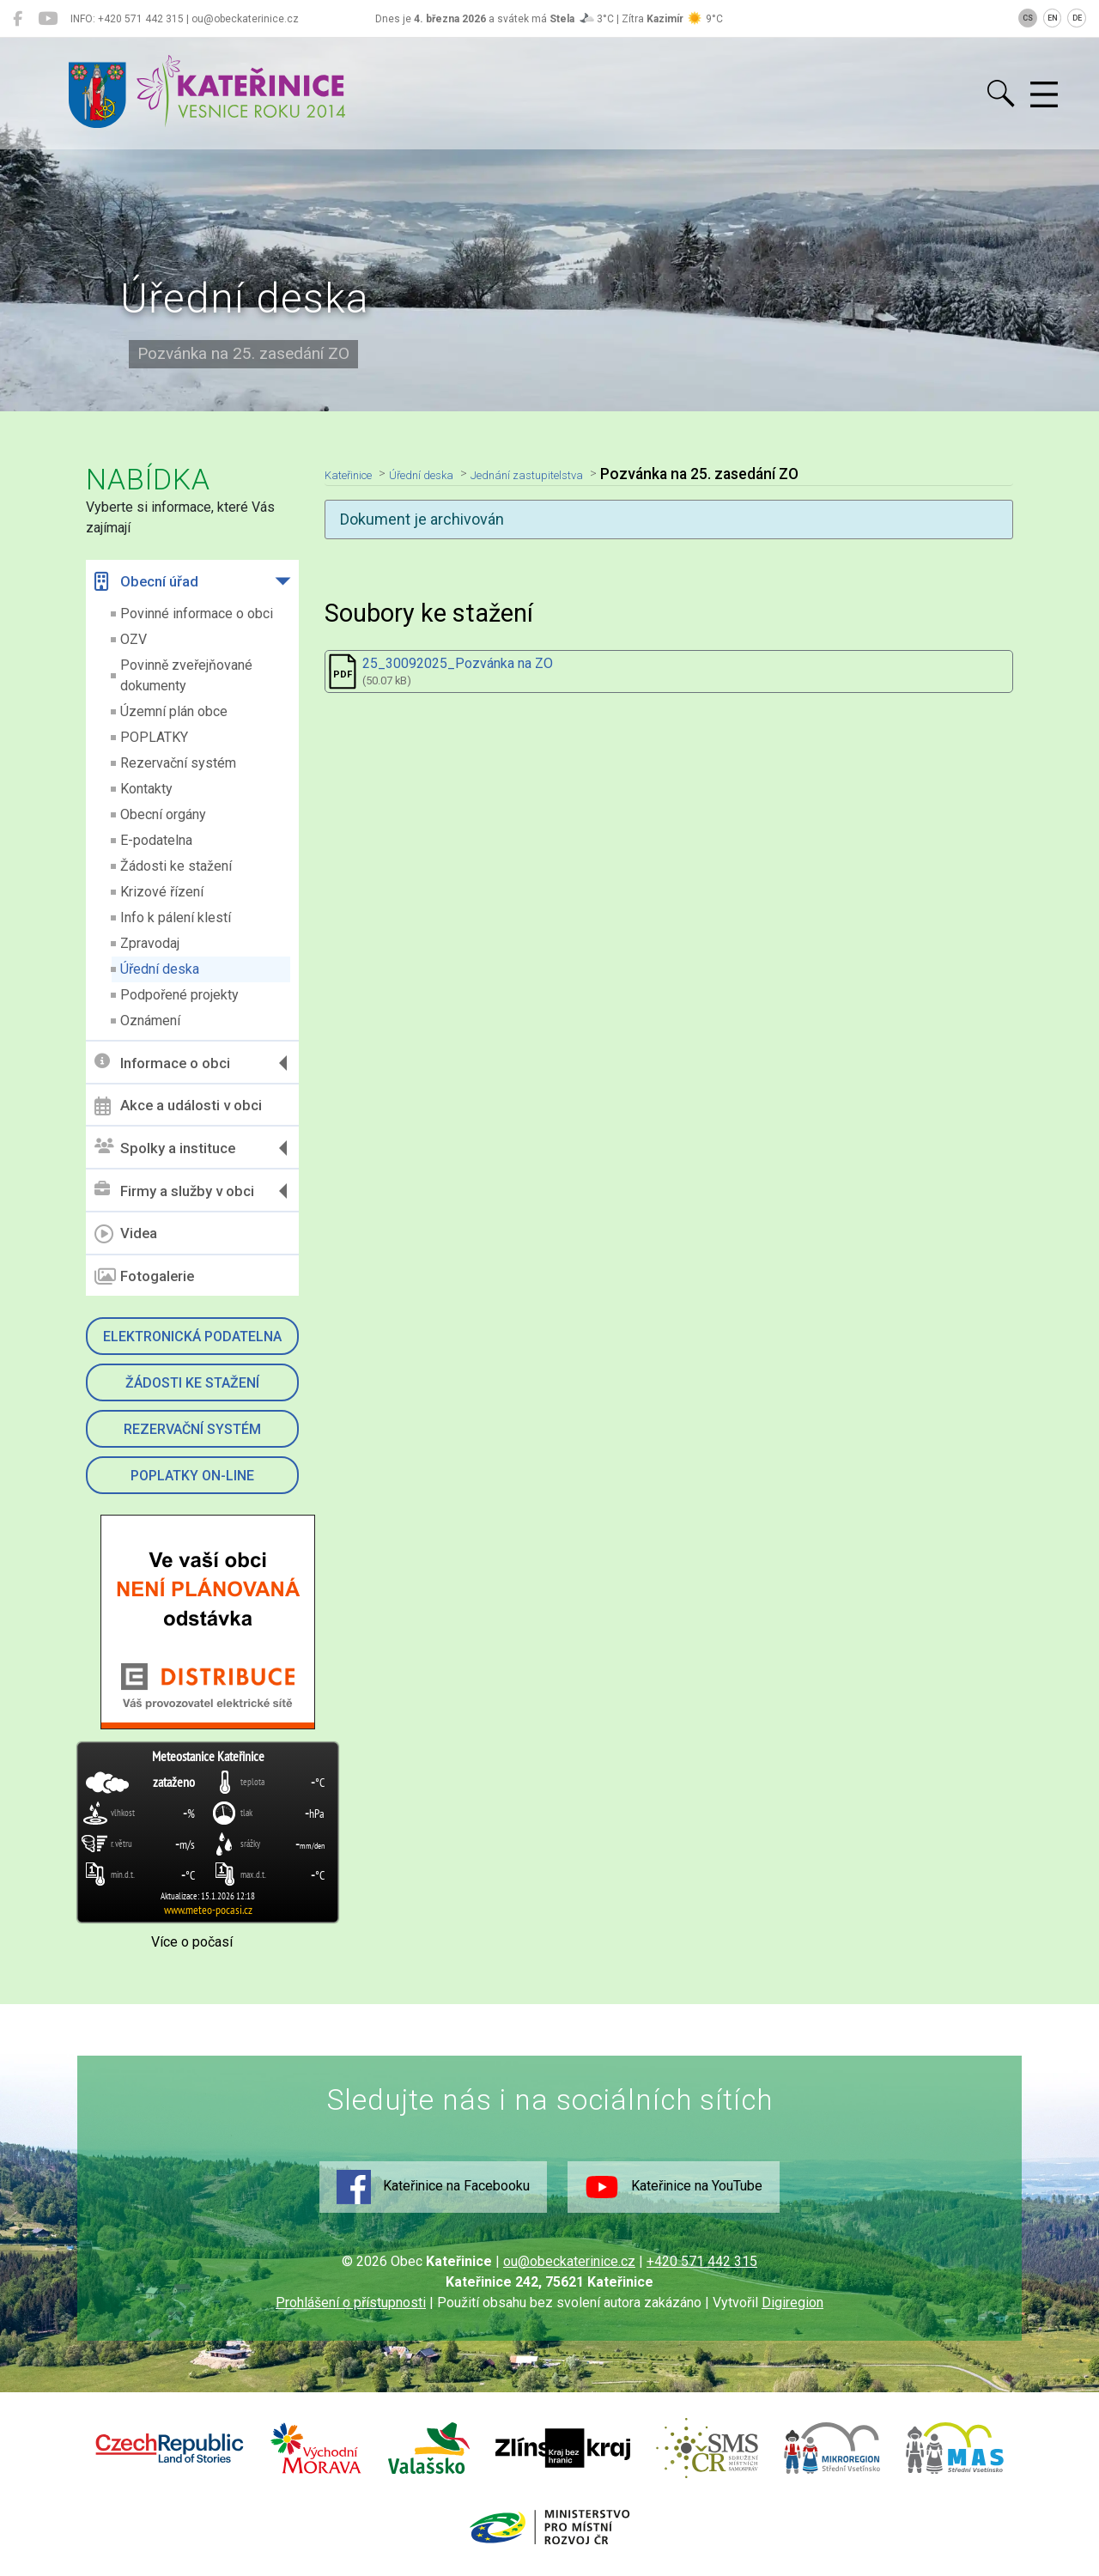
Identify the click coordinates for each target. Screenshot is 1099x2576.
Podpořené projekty (179, 995)
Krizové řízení (161, 892)
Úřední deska (159, 969)
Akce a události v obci (178, 1106)
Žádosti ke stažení (176, 866)
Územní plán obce (174, 711)
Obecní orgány (163, 814)
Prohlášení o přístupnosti (351, 2302)
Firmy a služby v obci (174, 1191)
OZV (133, 639)
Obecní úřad (146, 581)
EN (1052, 18)
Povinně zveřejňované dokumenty (186, 675)
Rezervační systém (178, 763)
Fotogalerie (144, 1276)
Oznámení (150, 1020)
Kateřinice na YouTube (673, 2187)
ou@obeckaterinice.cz (569, 2261)
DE (1077, 18)
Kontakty (146, 789)
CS (1028, 18)
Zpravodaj (149, 943)
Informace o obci (162, 1063)
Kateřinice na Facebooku (433, 2187)
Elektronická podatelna (192, 1336)
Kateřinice (358, 474)
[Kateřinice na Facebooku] (17, 19)
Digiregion (792, 2302)
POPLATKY (154, 737)
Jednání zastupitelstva (584, 474)
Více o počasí (192, 1942)
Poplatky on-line (192, 1475)
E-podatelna (156, 840)
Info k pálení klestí (175, 917)
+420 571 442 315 (702, 2261)
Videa (125, 1233)
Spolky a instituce (164, 1148)
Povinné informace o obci (196, 613)
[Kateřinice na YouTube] (48, 19)
